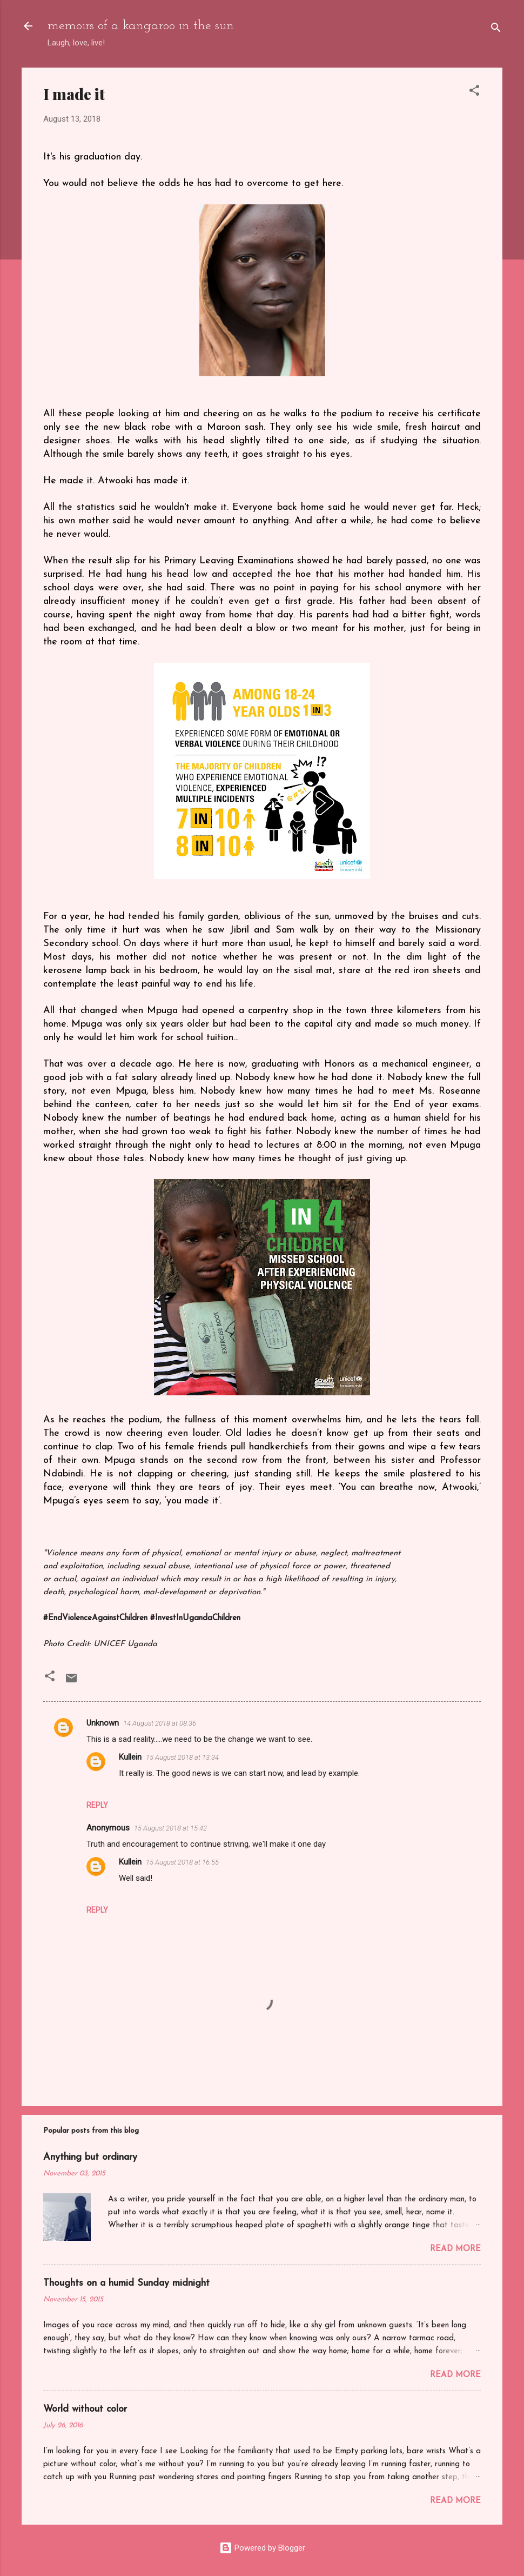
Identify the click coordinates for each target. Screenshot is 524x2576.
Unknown (102, 1723)
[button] (474, 92)
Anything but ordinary (90, 2157)
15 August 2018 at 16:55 (182, 1862)
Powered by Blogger (262, 2548)
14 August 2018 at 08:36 (159, 1723)
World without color (85, 2409)
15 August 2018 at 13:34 (182, 1757)
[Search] (495, 29)
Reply (97, 1805)
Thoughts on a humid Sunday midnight (126, 2283)
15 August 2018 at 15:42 (170, 1828)
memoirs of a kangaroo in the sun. (142, 25)
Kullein (130, 1757)
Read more (455, 2249)
